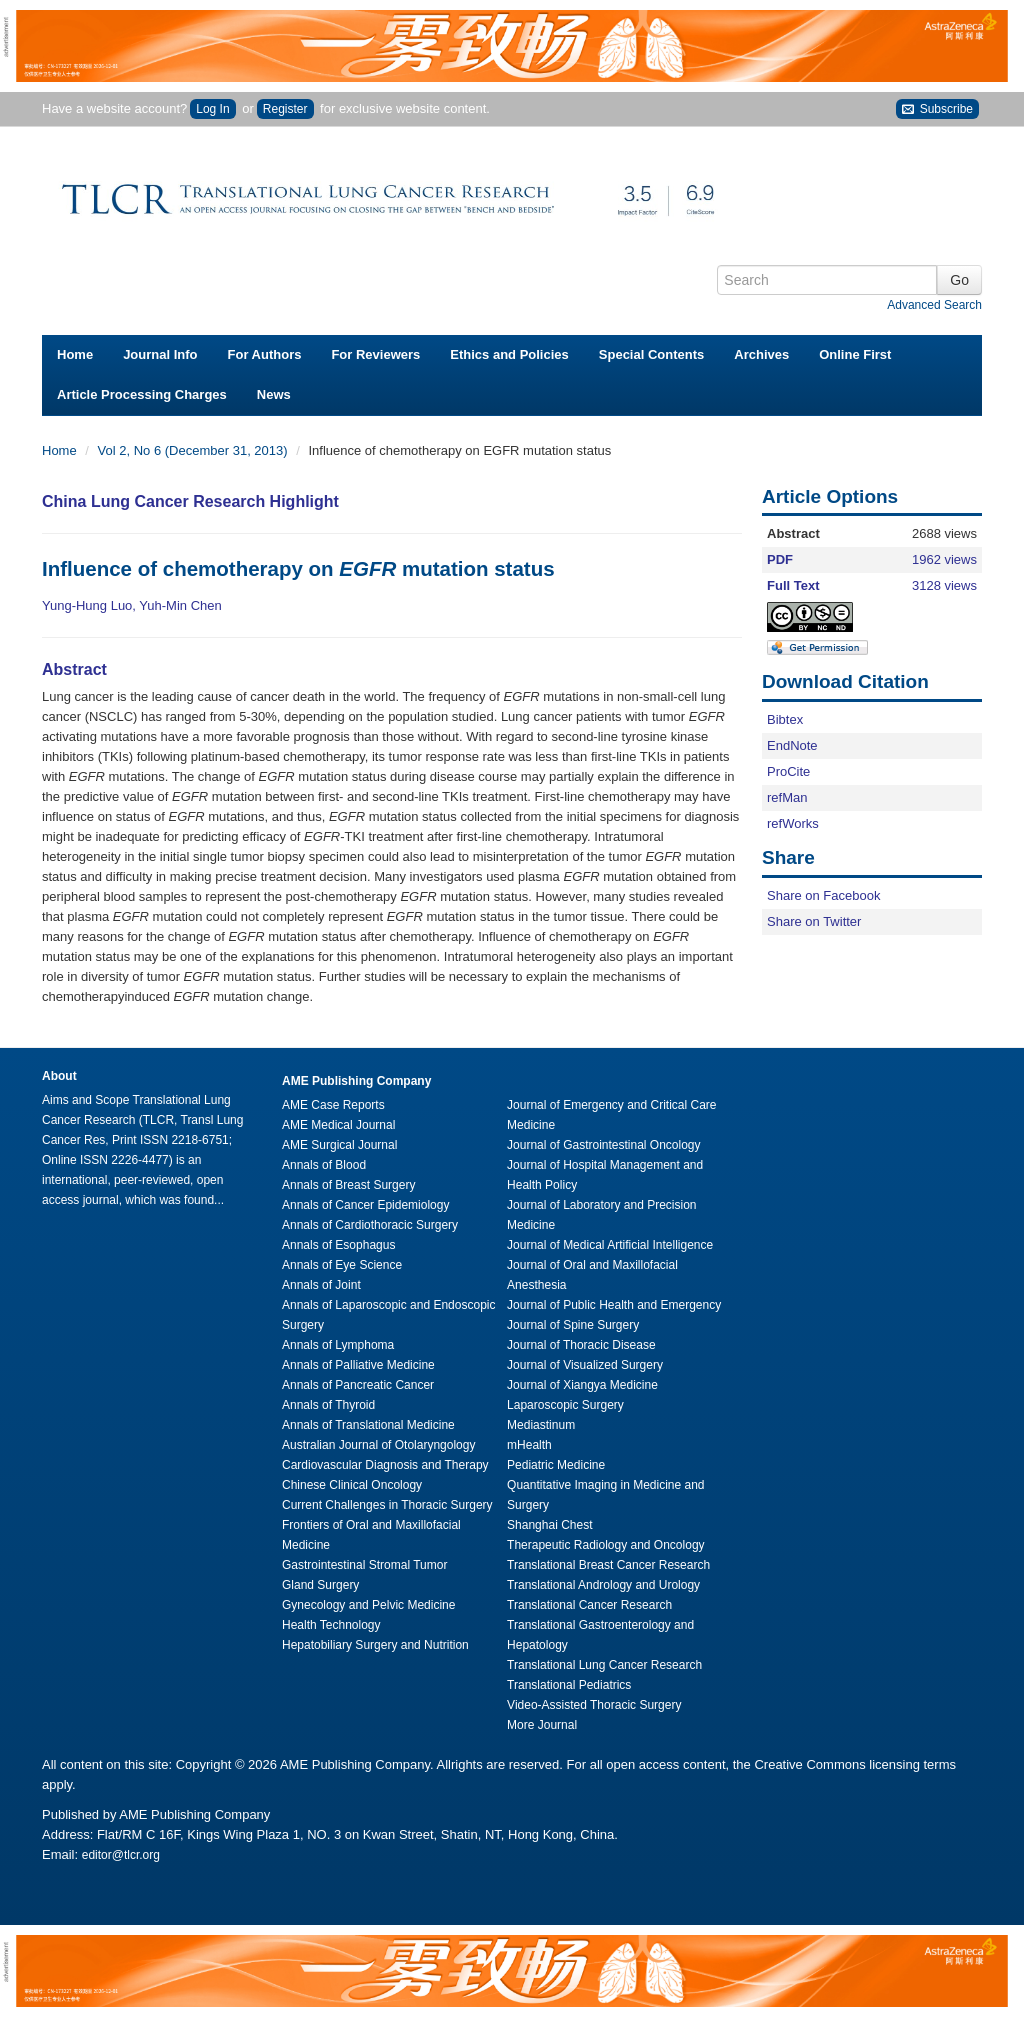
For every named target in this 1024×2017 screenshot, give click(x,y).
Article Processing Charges (142, 394)
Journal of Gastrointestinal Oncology (603, 1145)
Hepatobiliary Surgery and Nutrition (375, 1645)
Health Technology (331, 1625)
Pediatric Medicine (556, 1465)
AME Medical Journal (338, 1125)
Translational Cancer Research (589, 1605)
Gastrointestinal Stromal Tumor (364, 1565)
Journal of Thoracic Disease (581, 1345)
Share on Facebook (823, 895)
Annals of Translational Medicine (368, 1425)
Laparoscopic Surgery (565, 1405)
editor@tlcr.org (121, 1855)
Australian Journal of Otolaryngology (378, 1445)
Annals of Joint (321, 1285)
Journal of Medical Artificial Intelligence (610, 1245)
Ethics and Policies (509, 354)
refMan (787, 797)
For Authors (265, 354)
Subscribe (937, 109)
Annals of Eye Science (342, 1265)
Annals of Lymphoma (338, 1345)
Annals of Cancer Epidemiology (365, 1205)
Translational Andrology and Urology (603, 1585)
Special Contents (651, 354)
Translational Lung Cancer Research (604, 1665)
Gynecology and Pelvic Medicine (368, 1605)
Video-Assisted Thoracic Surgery (594, 1705)
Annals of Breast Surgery (348, 1185)
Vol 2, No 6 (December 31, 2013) (195, 450)
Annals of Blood (324, 1165)
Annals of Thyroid (328, 1405)
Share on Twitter (814, 921)
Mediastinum (541, 1425)
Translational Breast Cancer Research (608, 1565)
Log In (212, 109)
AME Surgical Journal (339, 1145)
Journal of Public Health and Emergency (614, 1305)
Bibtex (785, 719)
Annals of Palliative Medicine (358, 1365)
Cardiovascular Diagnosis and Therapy (385, 1465)
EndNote (792, 745)
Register (285, 109)
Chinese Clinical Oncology (352, 1485)
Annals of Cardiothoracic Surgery (370, 1225)
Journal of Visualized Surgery (585, 1365)
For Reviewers (375, 354)
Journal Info (160, 354)
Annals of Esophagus (338, 1245)
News (274, 394)
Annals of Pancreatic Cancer (358, 1385)
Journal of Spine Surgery (573, 1325)
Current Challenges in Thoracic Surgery (387, 1505)
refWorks (793, 823)
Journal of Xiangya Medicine (582, 1385)
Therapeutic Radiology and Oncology (605, 1545)
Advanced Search (934, 305)
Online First (855, 354)
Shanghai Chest (549, 1525)
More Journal (542, 1725)
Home (75, 354)
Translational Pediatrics (569, 1685)
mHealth (529, 1445)
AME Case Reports (333, 1105)
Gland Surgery (320, 1585)
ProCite (788, 771)
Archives (761, 354)
